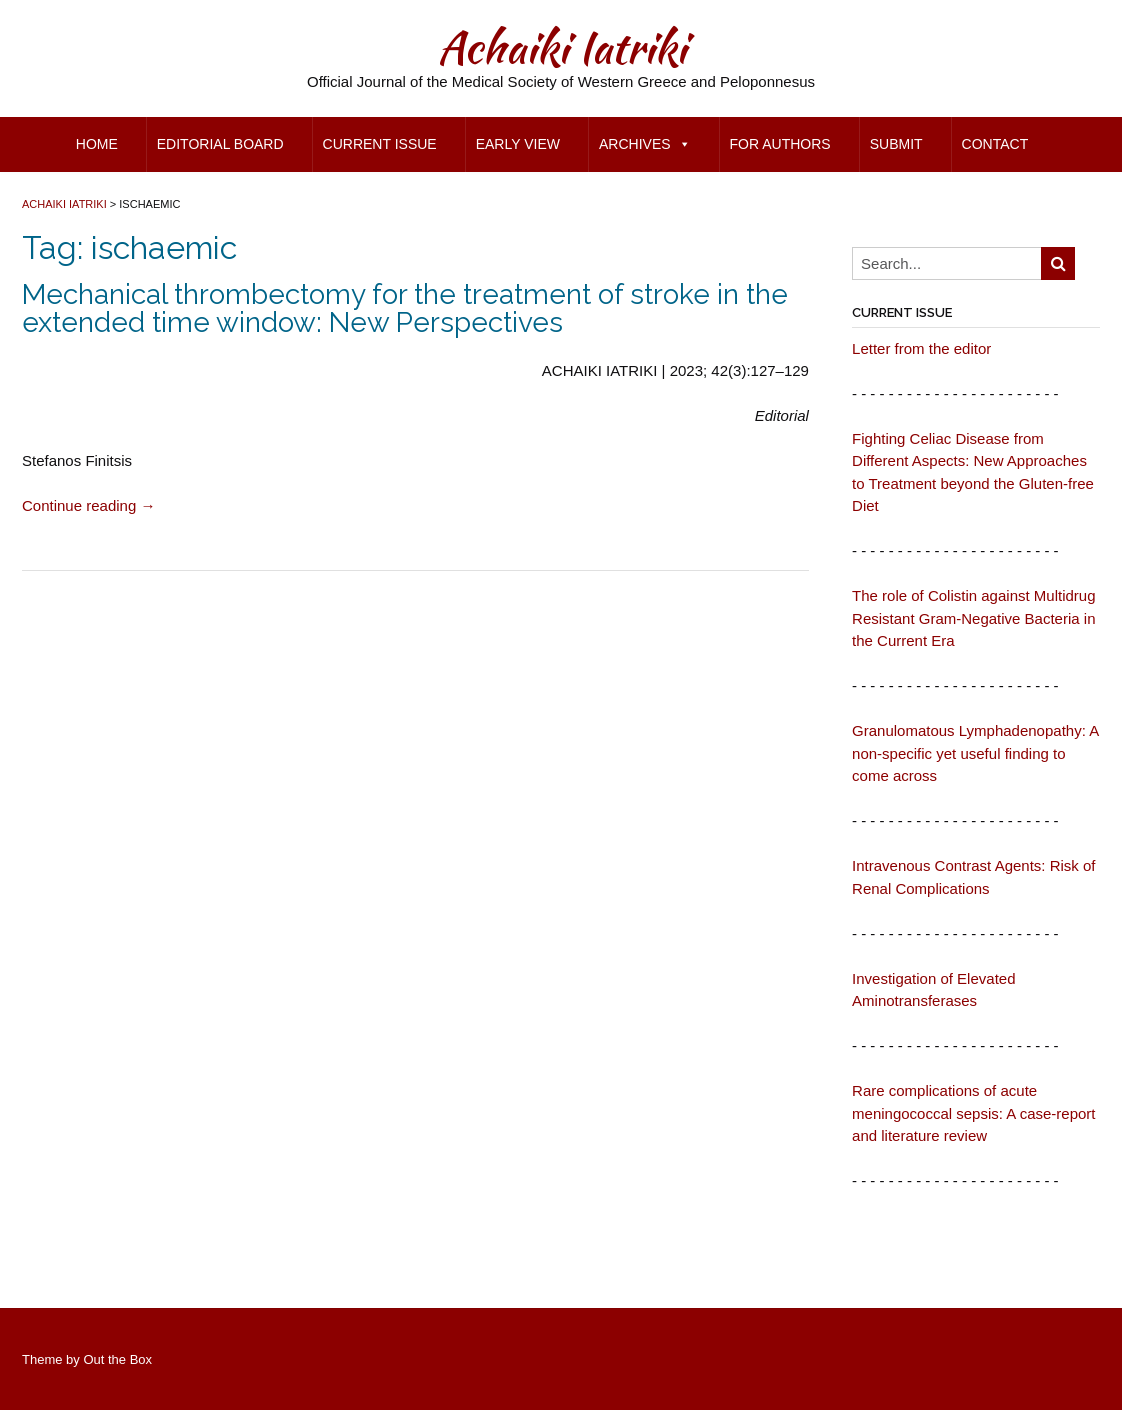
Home (97, 144)
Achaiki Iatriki (561, 47)
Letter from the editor (921, 348)
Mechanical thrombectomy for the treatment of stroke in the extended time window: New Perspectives (405, 308)
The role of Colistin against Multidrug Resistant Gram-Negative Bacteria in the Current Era (973, 618)
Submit (896, 144)
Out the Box (117, 1359)
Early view (518, 144)
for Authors (780, 144)
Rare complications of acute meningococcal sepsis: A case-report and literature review (973, 1113)
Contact (995, 144)
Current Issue (380, 144)
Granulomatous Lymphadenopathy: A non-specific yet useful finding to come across (975, 753)
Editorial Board (220, 144)
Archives (645, 144)
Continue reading (88, 505)
